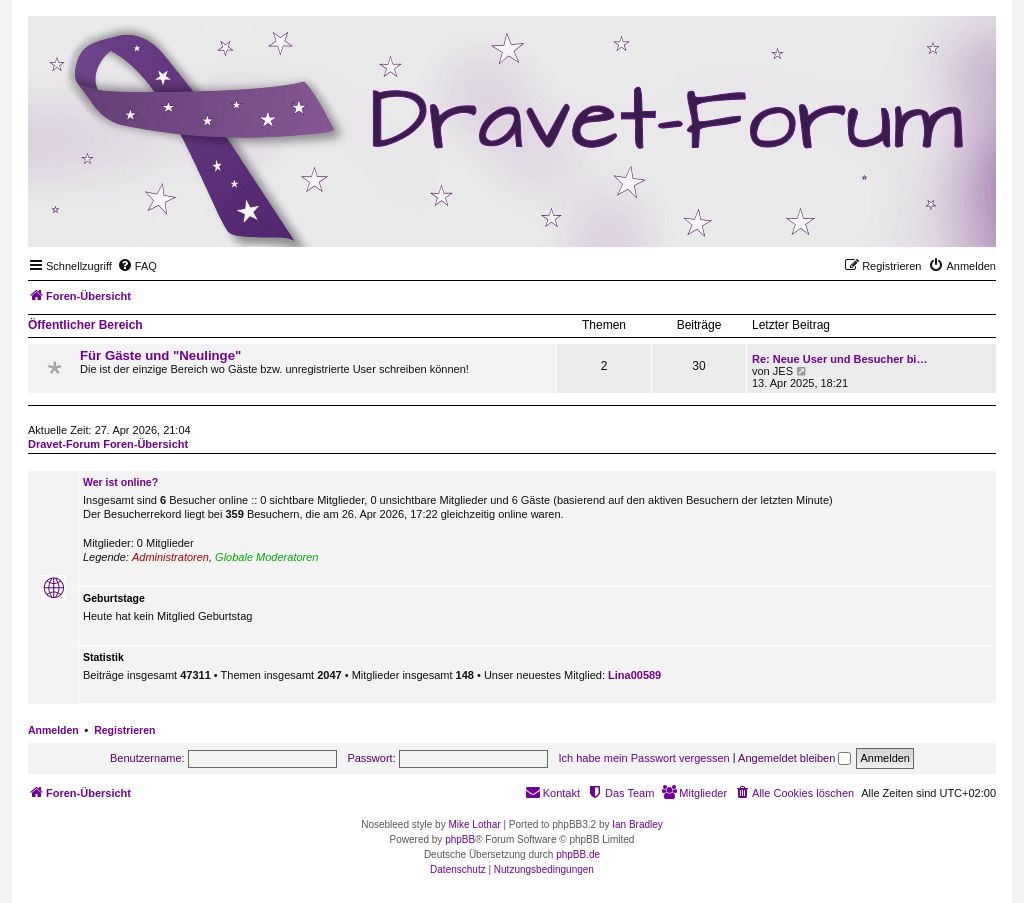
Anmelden (53, 730)
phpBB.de (578, 854)
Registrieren (124, 730)
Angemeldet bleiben (794, 758)
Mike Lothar (474, 824)
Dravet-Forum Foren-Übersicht (108, 444)
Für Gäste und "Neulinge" (160, 355)
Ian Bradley (637, 824)
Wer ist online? (120, 482)
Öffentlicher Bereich (85, 325)
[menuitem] (137, 266)
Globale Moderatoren (266, 557)
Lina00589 (634, 675)
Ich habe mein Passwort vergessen (644, 758)
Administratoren (170, 557)
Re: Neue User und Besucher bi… (839, 359)
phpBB (460, 839)
